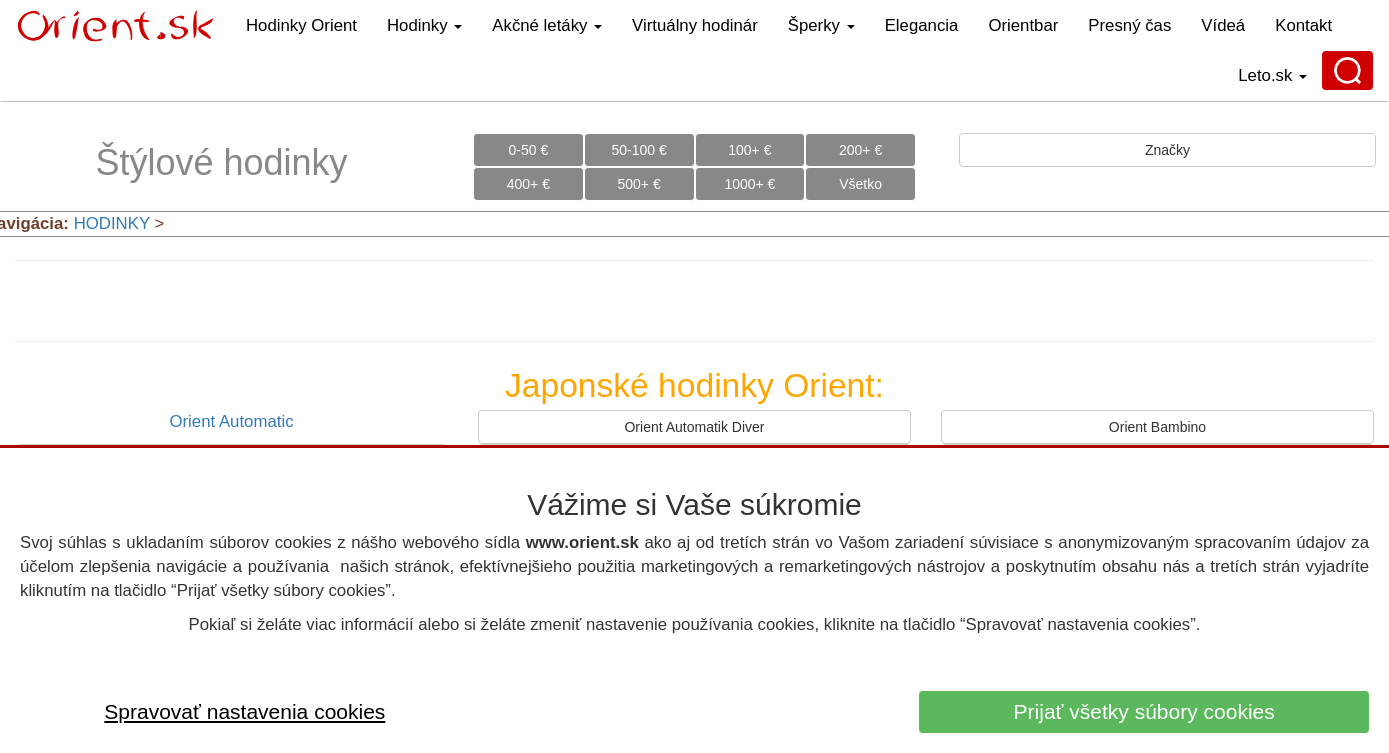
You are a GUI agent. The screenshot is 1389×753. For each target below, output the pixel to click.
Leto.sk (1272, 75)
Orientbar (1023, 25)
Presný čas (1129, 25)
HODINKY (112, 223)
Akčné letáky (547, 25)
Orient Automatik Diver (694, 427)
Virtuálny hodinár (695, 25)
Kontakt (1303, 25)
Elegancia (922, 25)
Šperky (821, 25)
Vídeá (1223, 25)
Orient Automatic (231, 421)
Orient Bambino (1157, 427)
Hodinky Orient (301, 25)
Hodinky (424, 25)
